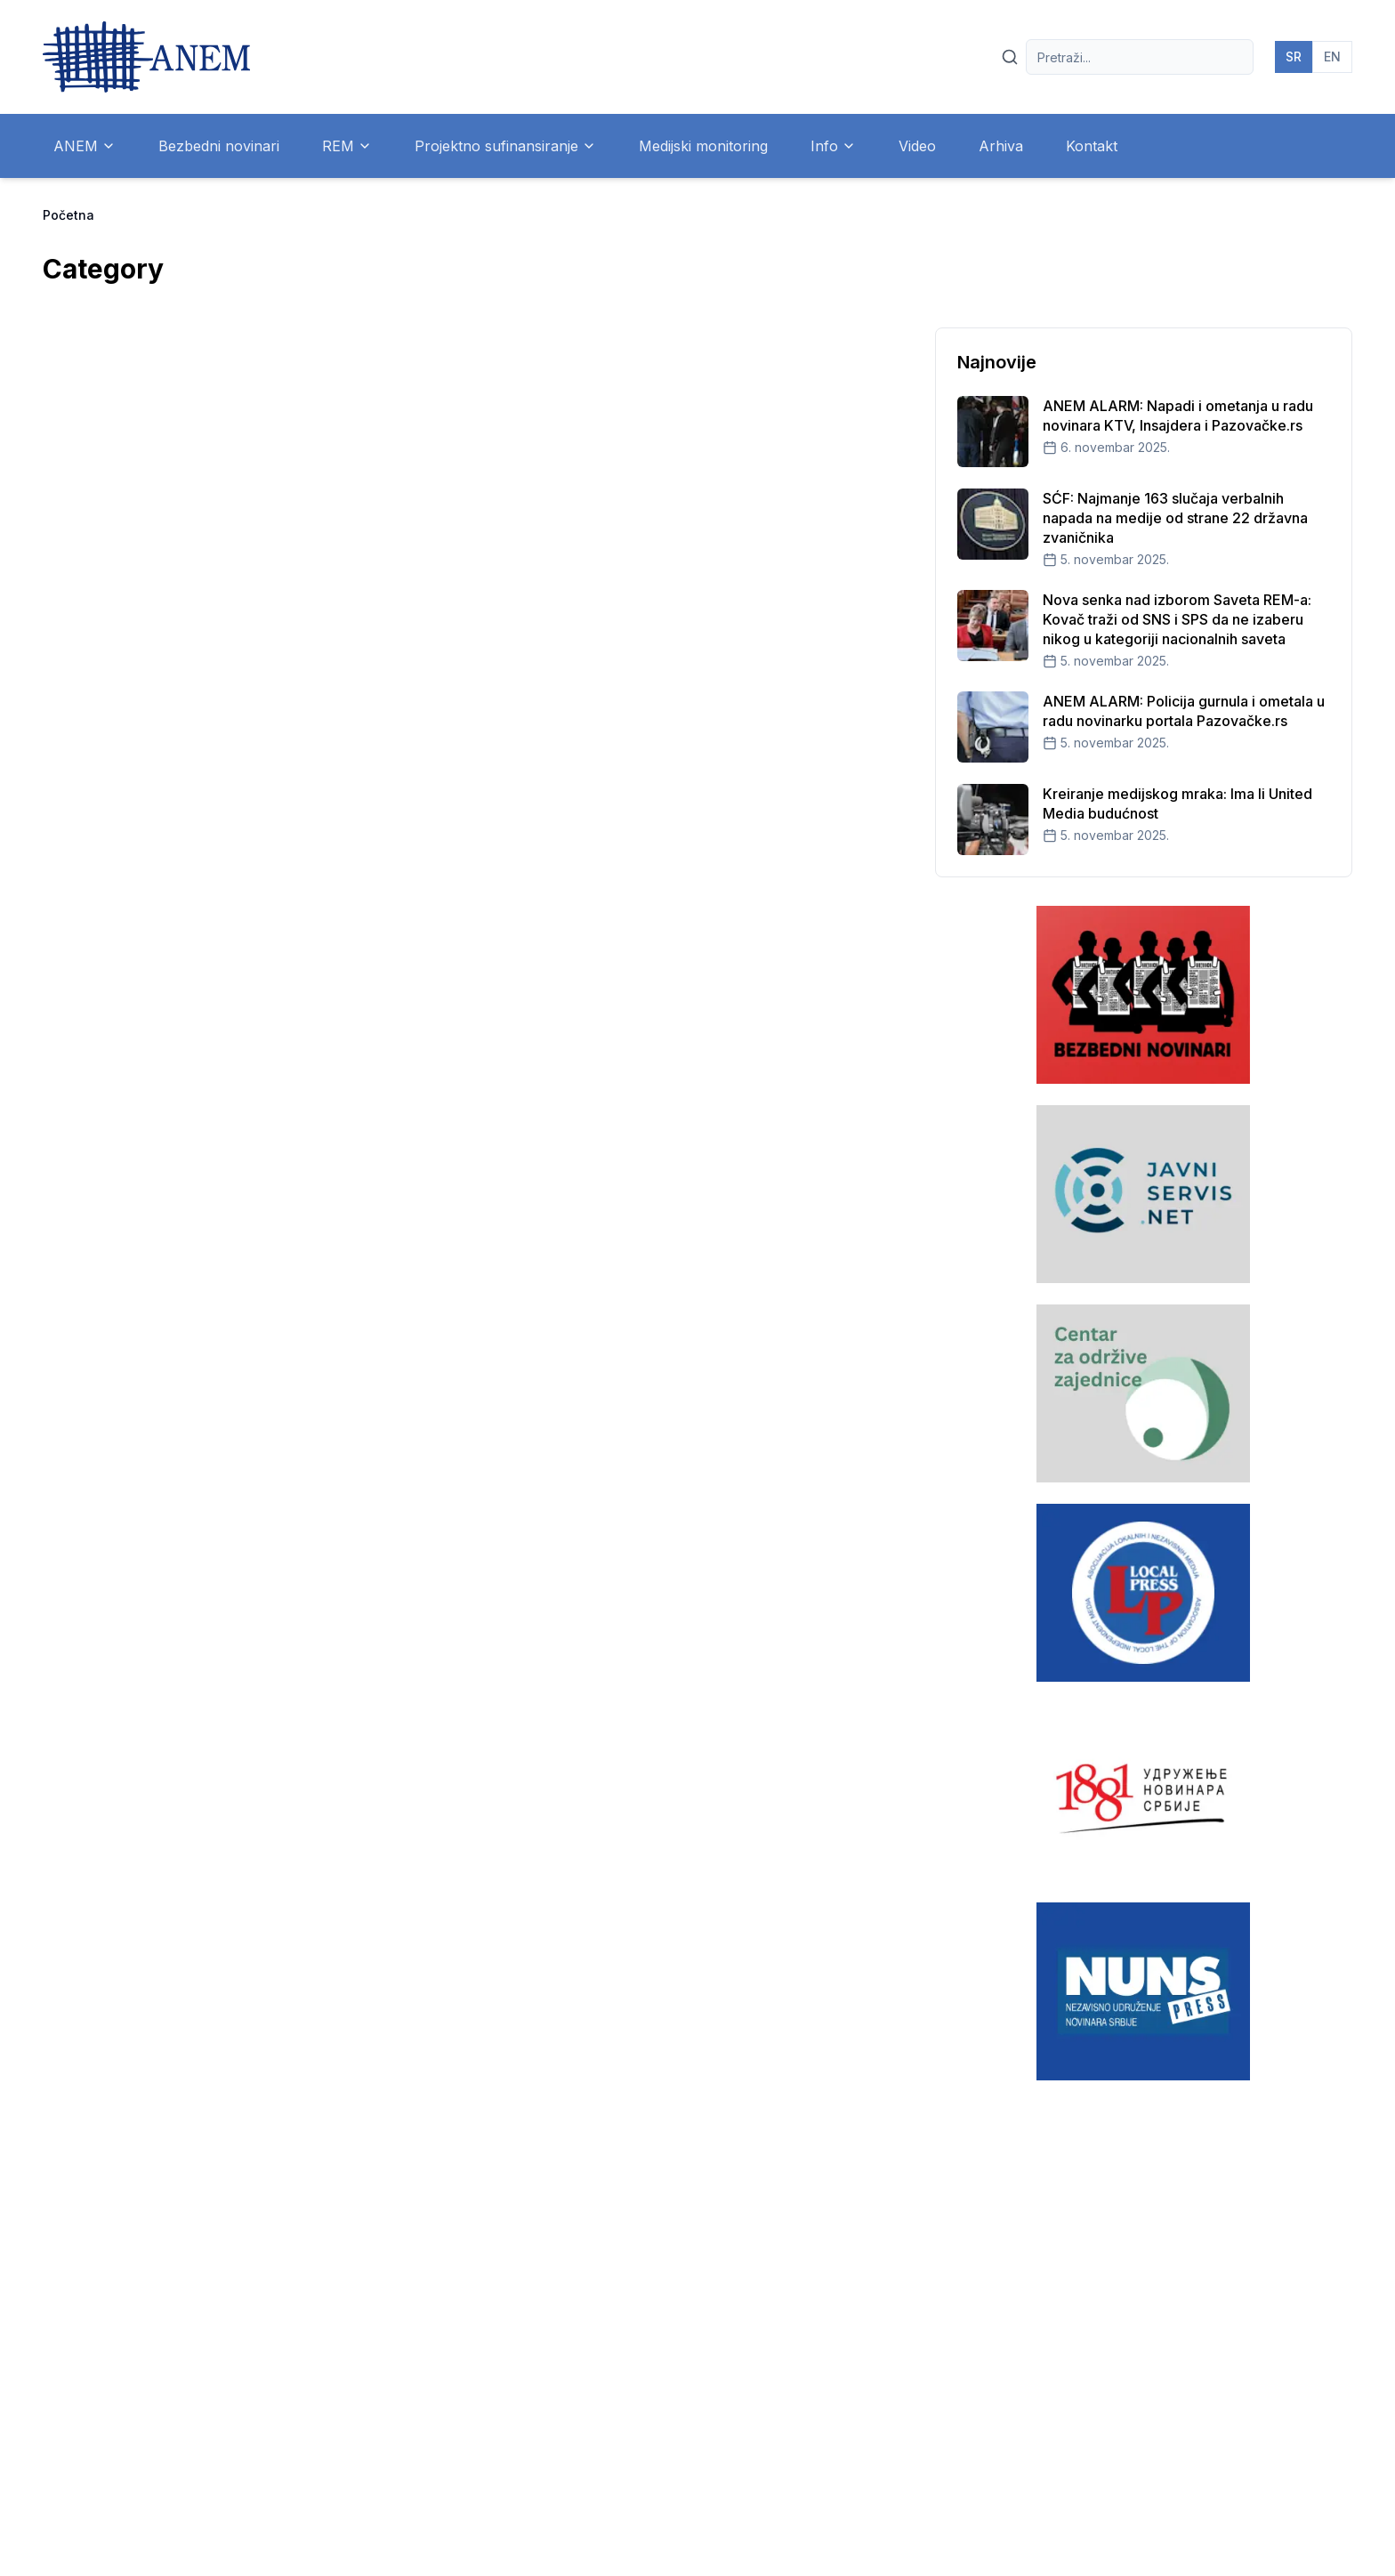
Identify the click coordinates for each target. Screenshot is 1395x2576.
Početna (68, 214)
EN (1332, 56)
